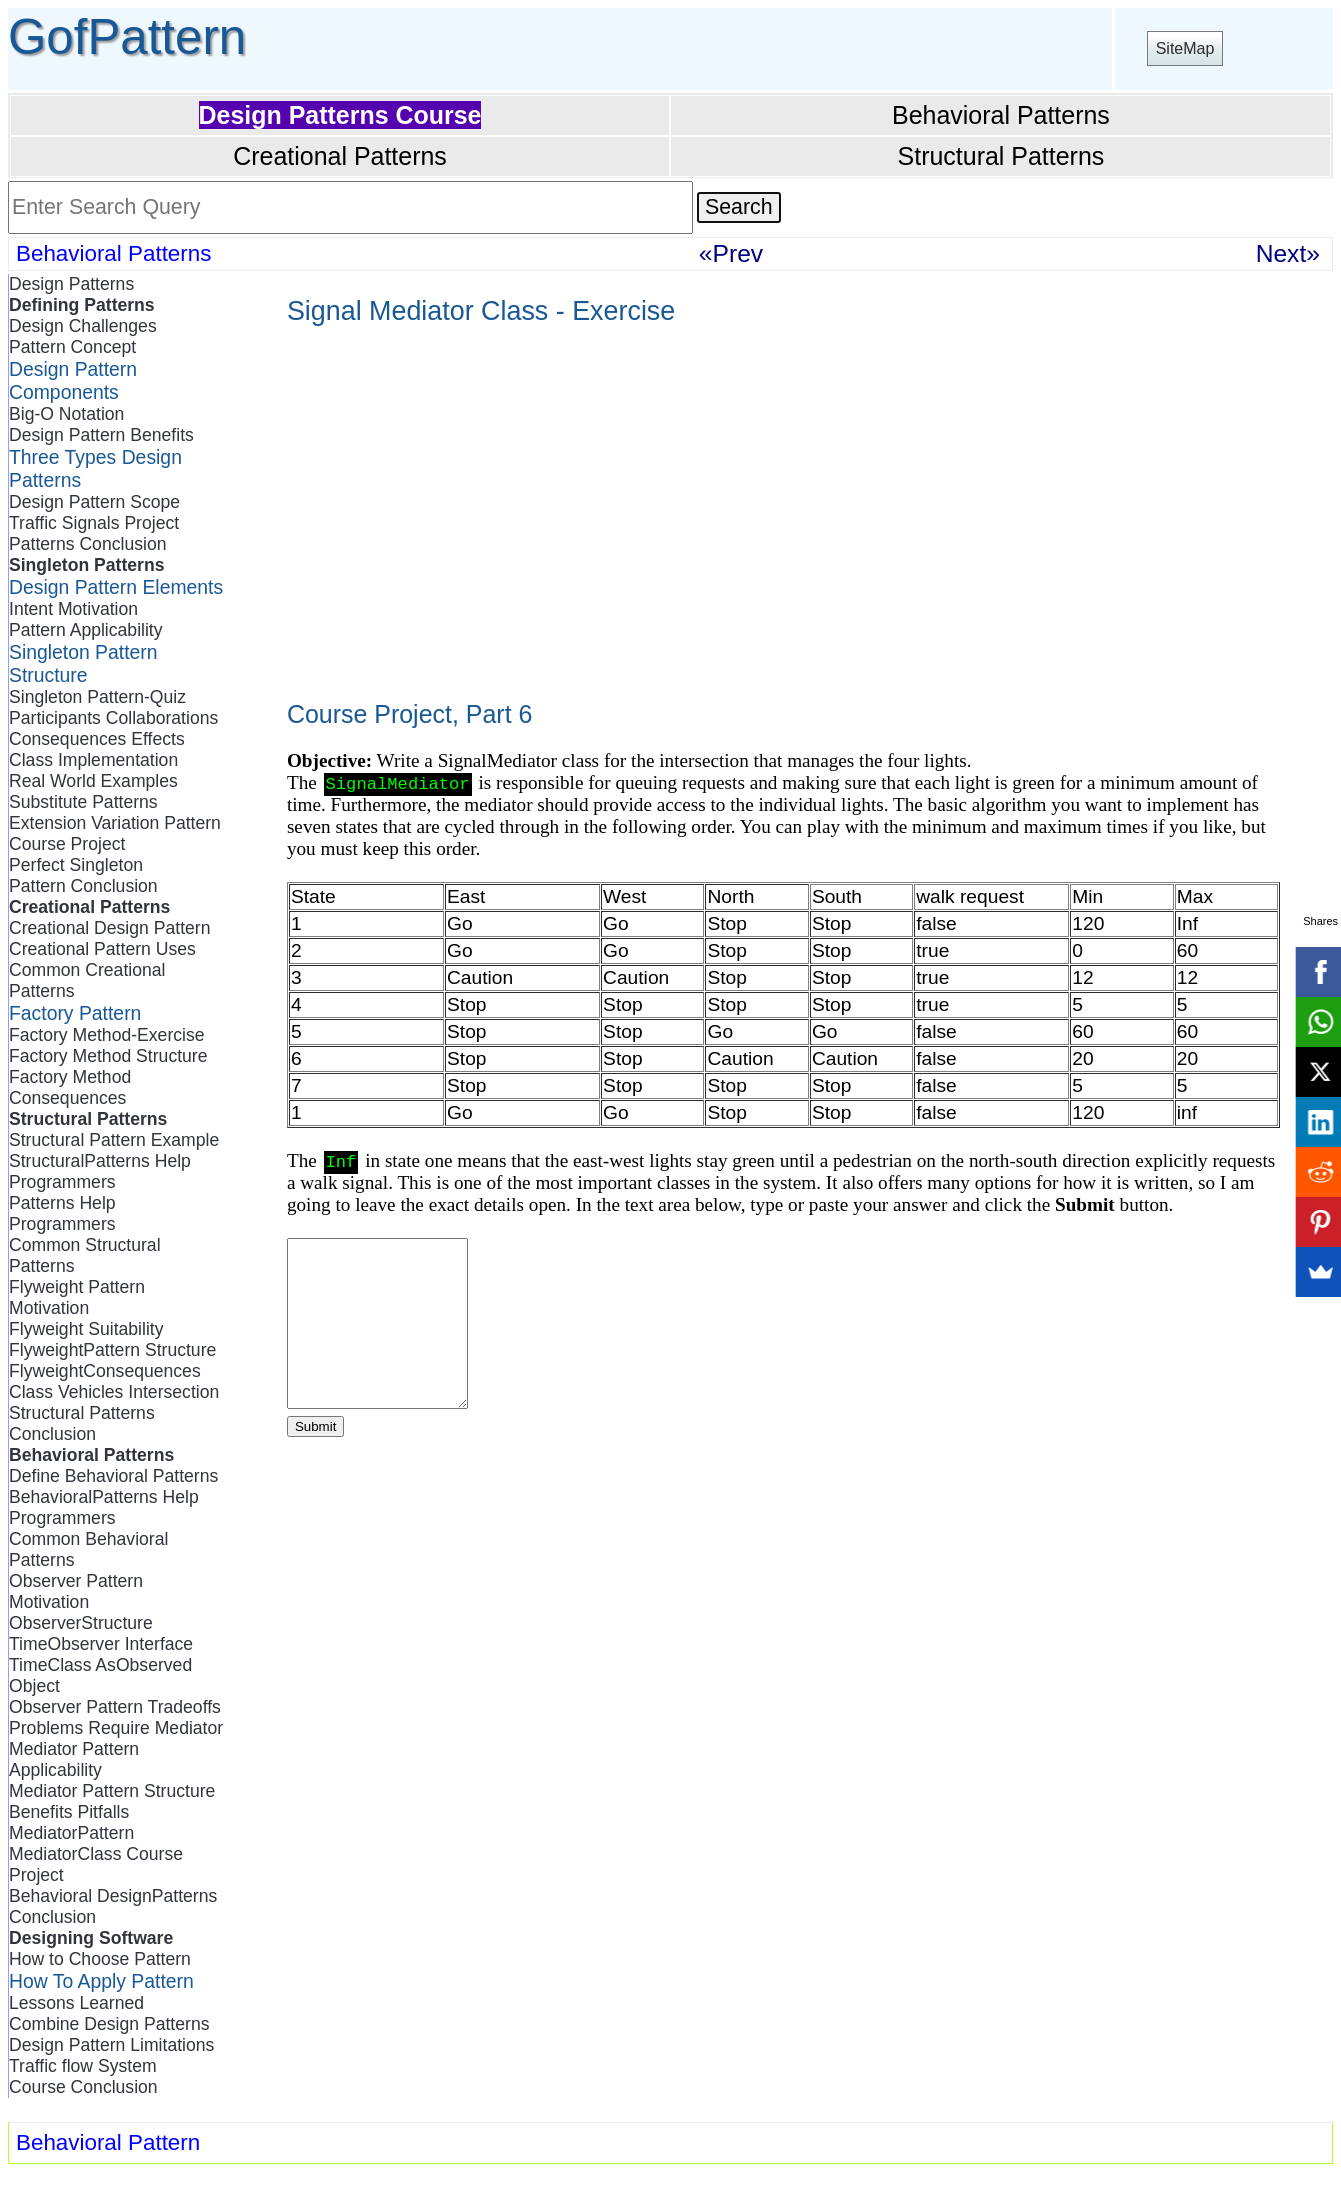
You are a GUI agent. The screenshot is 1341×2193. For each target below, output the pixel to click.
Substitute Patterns (83, 802)
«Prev (731, 253)
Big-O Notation (66, 414)
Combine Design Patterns (109, 2024)
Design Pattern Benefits (101, 435)
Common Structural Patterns (85, 1255)
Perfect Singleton (76, 865)
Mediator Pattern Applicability (74, 1759)
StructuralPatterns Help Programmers (100, 1171)
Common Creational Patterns (87, 980)
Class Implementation (93, 760)
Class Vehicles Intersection (114, 1392)
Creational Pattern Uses (102, 949)
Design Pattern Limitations (111, 2045)
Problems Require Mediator (116, 1728)
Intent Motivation (73, 609)
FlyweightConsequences (105, 1371)
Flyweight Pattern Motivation (77, 1297)
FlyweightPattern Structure (112, 1350)
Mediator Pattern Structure (112, 1791)
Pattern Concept (72, 347)
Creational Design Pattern (109, 928)
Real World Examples (93, 781)
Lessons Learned (76, 2003)
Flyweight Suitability (86, 1329)
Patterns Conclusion (87, 544)
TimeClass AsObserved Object (100, 1675)
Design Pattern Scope (94, 502)
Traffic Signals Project (94, 523)
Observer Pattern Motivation (76, 1591)
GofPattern (127, 36)
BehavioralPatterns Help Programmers (104, 1507)
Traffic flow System (83, 2066)
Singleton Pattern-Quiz (97, 697)
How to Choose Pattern (100, 1959)
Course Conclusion (83, 2087)
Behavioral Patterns (1001, 115)
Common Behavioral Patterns (88, 1549)
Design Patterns (71, 284)
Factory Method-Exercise (107, 1035)
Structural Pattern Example (114, 1140)
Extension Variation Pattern (115, 823)
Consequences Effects (97, 739)
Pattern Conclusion (83, 886)
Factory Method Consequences (70, 1087)
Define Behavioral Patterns (113, 1476)
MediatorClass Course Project (96, 1864)
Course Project (67, 844)
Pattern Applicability (86, 630)
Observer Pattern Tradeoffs (115, 1707)
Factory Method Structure (108, 1056)
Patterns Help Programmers (62, 1213)
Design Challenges (83, 326)
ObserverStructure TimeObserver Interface (101, 1633)
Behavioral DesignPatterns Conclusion (113, 1906)
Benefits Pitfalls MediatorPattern (71, 1822)
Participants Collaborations (113, 718)
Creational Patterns (340, 156)
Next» (1288, 253)
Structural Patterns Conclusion (82, 1423)
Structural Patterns (1001, 156)
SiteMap (1185, 48)
